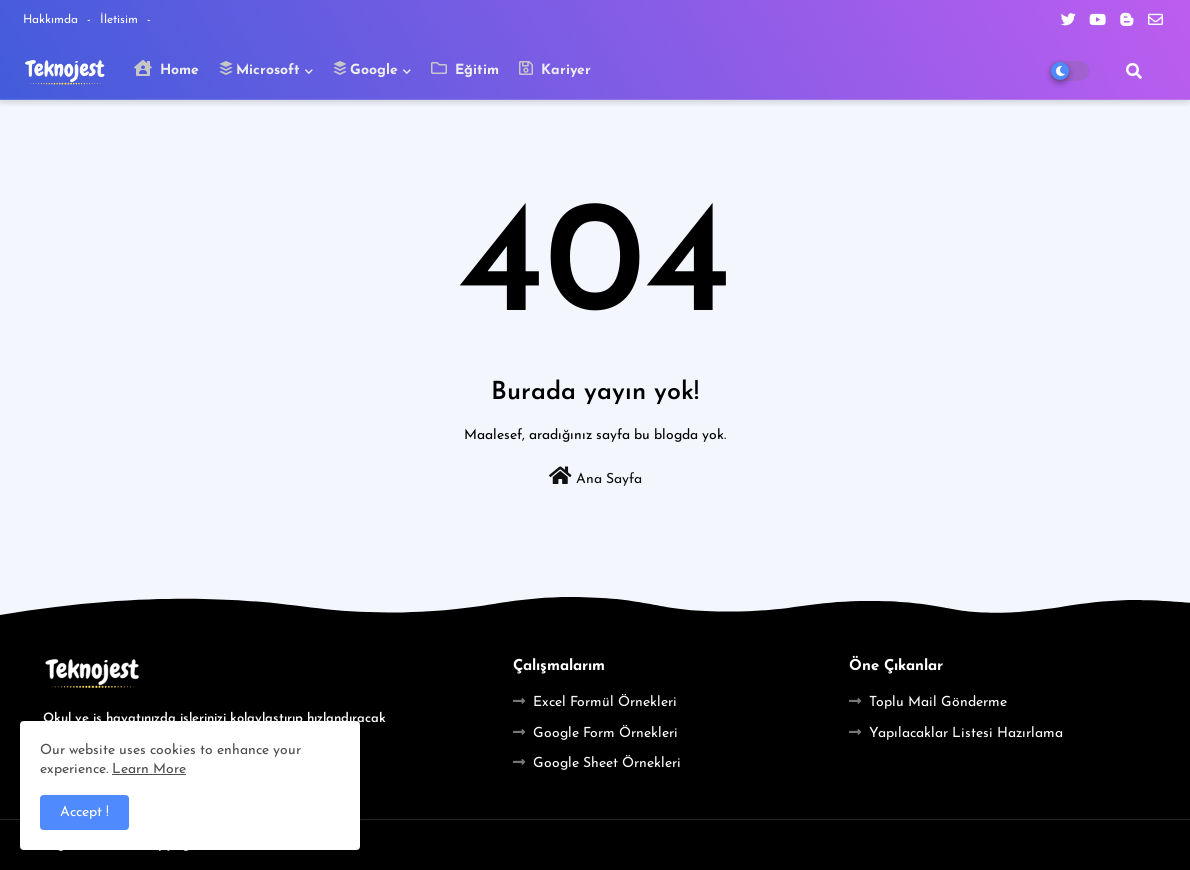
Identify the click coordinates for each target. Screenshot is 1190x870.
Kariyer (555, 69)
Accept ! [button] (84, 812)
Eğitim (465, 69)
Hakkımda (52, 20)
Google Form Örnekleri (605, 733)
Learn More (149, 769)
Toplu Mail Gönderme (938, 702)
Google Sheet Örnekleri (607, 763)
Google (365, 69)
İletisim (121, 20)
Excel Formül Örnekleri (605, 702)
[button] (1134, 71)
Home (166, 69)
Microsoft (259, 69)
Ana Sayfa (595, 476)
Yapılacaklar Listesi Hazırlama (966, 733)
